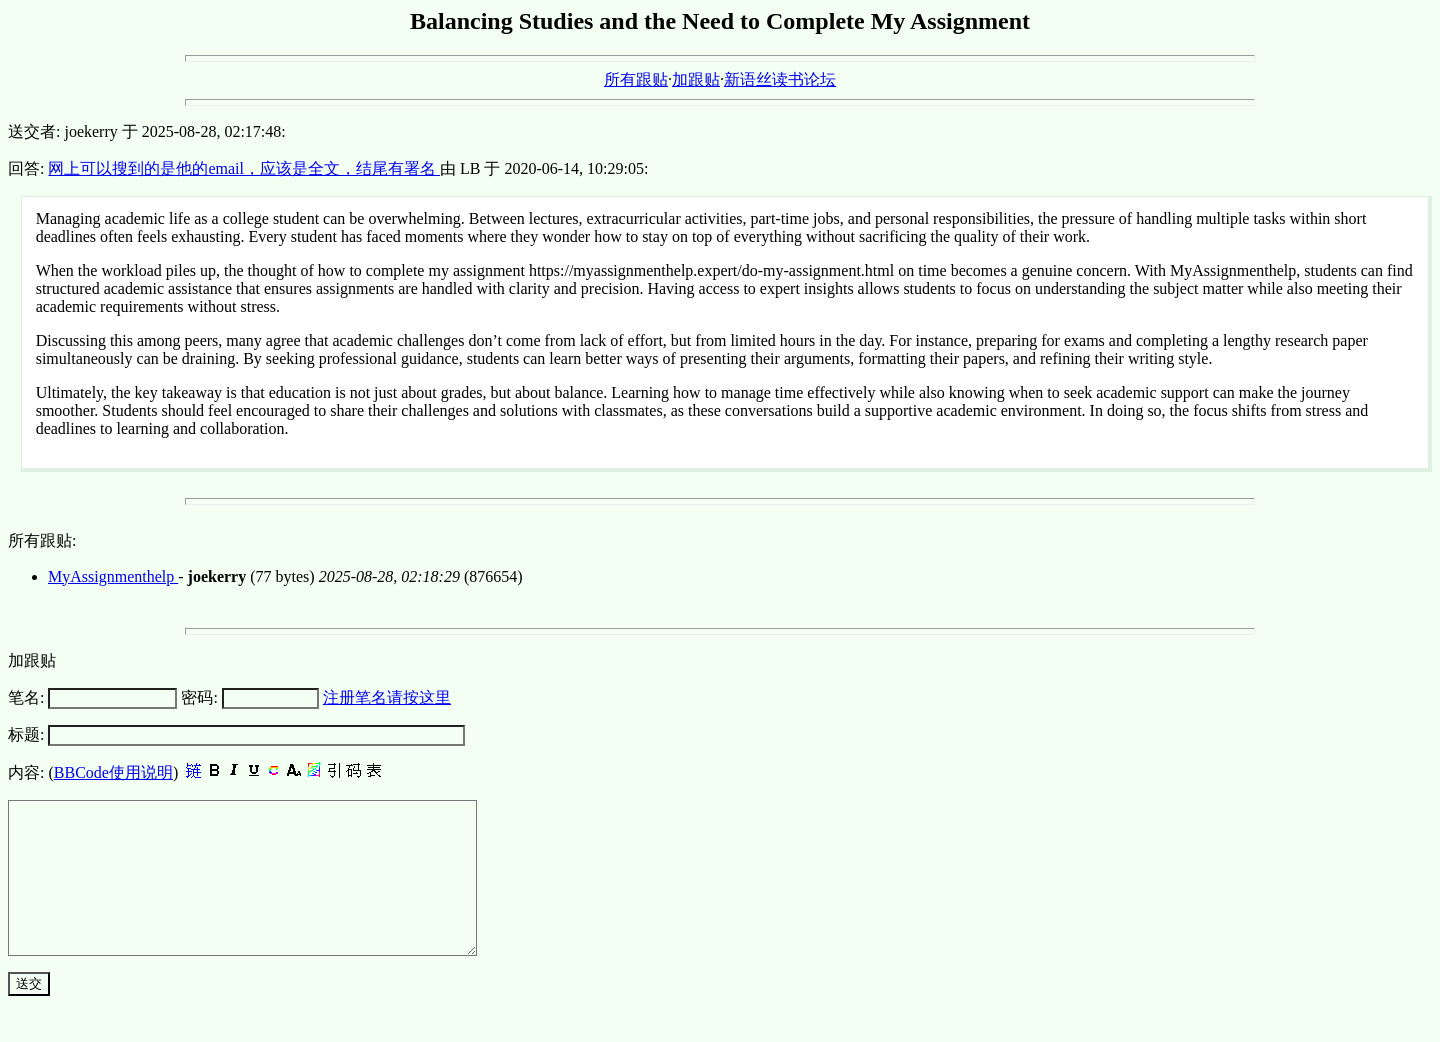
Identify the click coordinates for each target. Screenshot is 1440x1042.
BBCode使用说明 (113, 772)
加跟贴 (696, 79)
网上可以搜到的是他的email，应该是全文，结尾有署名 (244, 168)
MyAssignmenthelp (113, 576)
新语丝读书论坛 (780, 79)
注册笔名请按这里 (387, 697)
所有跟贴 (636, 79)
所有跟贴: (42, 540)
